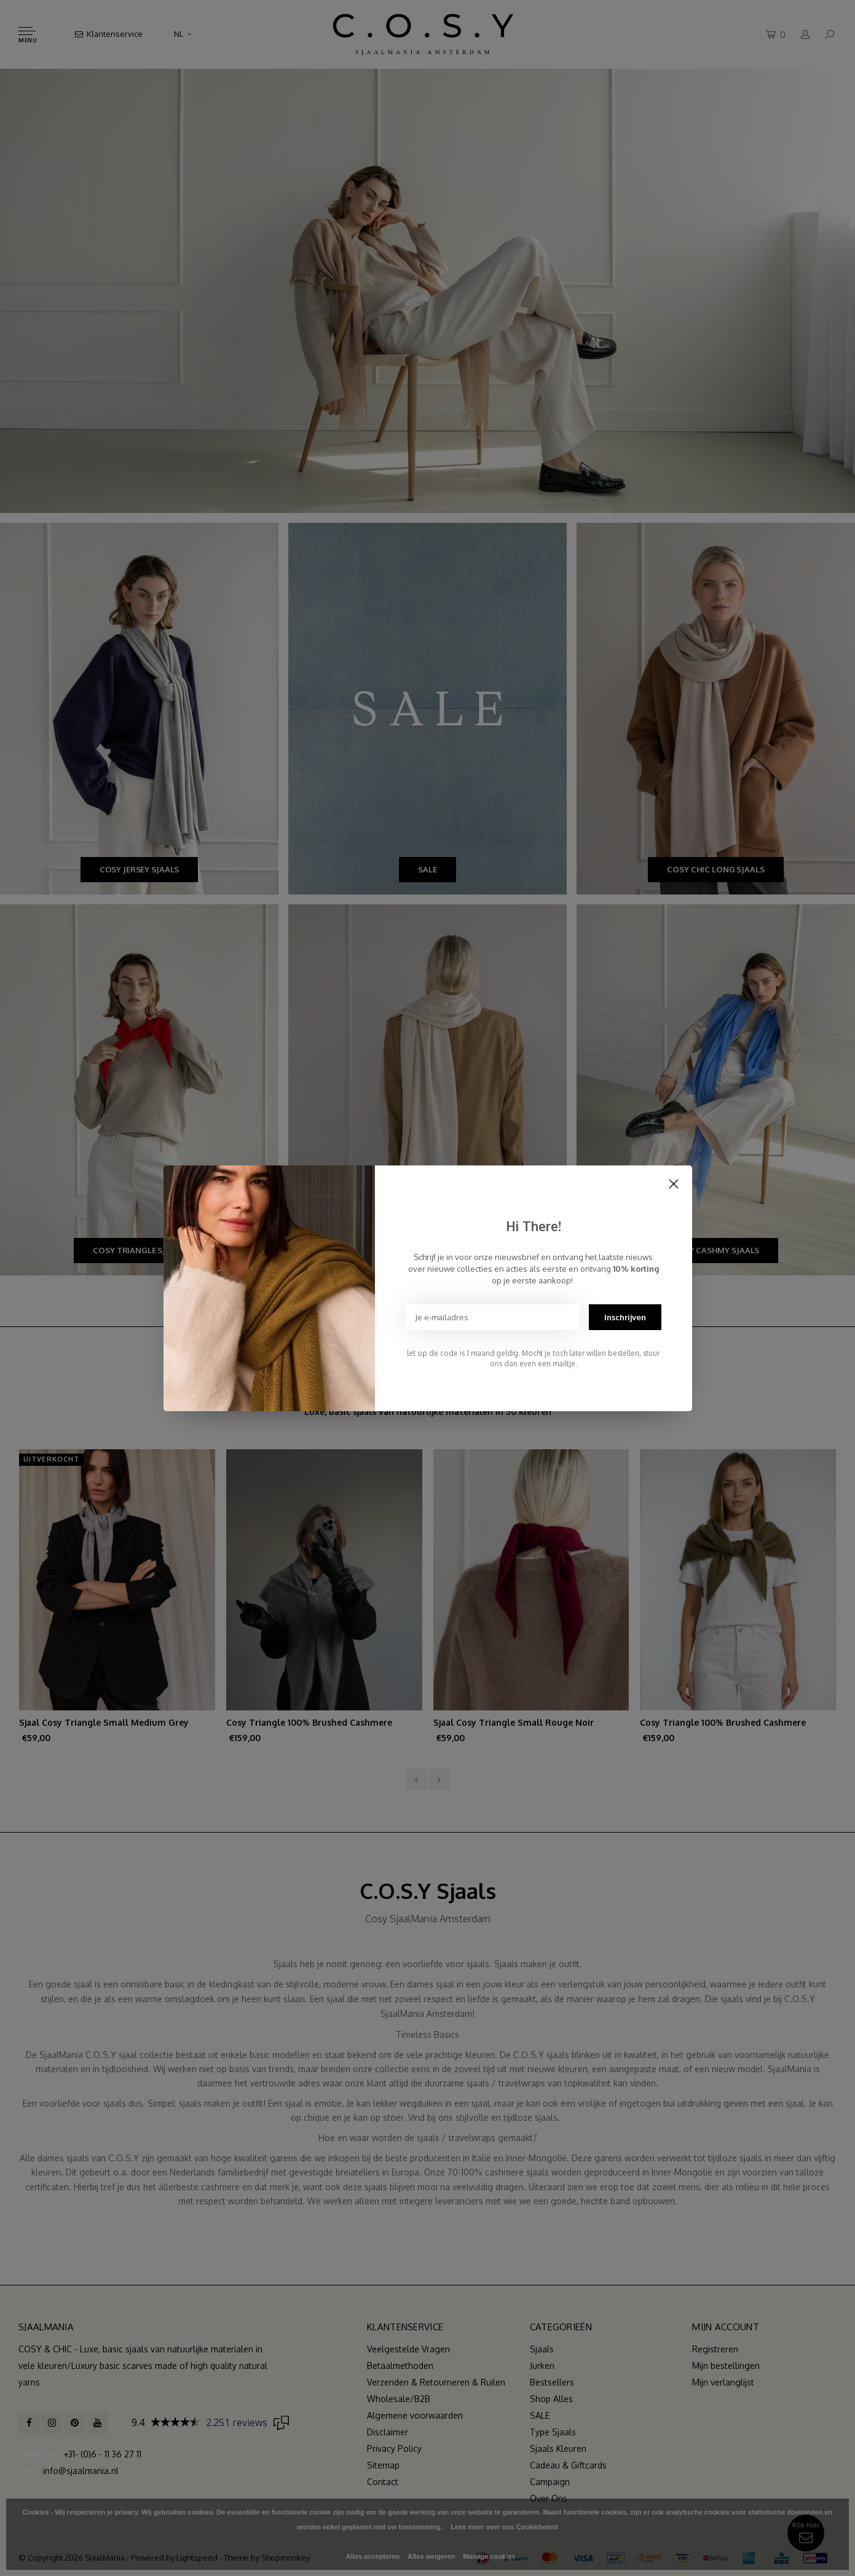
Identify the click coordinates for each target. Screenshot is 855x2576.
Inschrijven (625, 1317)
